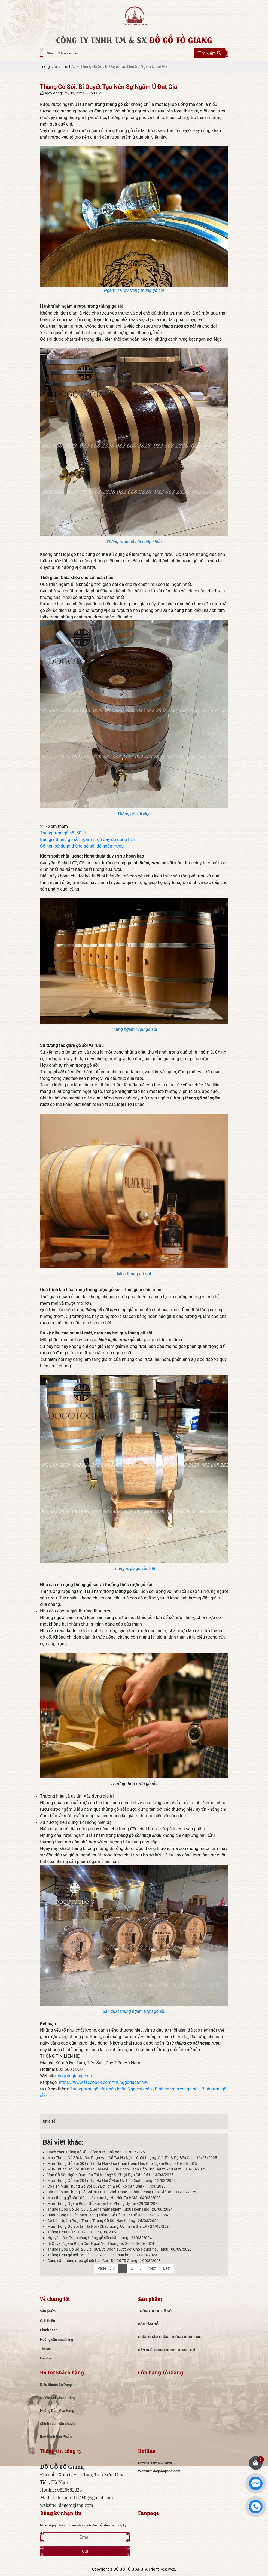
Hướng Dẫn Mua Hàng (57, 2410)
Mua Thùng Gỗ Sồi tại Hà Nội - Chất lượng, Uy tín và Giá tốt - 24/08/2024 (109, 2226)
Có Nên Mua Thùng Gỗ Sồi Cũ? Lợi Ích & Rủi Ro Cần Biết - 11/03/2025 (106, 2186)
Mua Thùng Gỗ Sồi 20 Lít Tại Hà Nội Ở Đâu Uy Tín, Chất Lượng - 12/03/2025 (111, 2180)
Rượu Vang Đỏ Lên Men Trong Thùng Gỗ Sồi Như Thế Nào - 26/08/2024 (107, 2214)
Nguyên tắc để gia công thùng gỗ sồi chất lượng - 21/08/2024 (99, 2237)
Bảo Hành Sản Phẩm (56, 2436)
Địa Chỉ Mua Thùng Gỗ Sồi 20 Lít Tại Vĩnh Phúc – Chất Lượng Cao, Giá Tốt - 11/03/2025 (121, 2191)
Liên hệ (45, 2358)
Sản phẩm (48, 2311)
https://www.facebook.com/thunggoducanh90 (103, 2082)
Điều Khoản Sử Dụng (56, 2384)
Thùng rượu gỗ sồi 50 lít (63, 833)
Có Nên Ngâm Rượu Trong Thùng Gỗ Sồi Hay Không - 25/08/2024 (103, 2220)
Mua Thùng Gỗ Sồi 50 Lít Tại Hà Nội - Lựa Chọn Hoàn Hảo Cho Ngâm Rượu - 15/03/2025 (122, 2163)
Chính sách (48, 2329)
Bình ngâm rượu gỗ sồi (177, 2089)
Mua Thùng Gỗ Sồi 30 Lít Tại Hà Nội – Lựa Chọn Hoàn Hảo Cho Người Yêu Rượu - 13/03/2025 (126, 2169)
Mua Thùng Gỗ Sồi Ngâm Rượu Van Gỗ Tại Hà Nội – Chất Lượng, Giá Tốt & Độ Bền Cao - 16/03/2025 (132, 2157)
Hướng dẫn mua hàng (56, 2339)
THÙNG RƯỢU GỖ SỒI (155, 2311)
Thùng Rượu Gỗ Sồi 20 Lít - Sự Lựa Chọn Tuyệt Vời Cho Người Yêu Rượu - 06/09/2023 (119, 2249)
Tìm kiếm (209, 53)
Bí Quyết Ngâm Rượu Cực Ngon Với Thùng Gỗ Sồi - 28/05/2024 (100, 2243)
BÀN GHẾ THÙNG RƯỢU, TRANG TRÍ (166, 2350)
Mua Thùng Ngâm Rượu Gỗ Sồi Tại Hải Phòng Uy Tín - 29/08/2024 (103, 2203)
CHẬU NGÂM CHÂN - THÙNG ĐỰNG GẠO (170, 2336)
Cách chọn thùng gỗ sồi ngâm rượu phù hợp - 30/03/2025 (96, 2151)
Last (166, 2268)
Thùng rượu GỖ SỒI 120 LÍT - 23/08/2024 (82, 2231)
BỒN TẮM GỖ (148, 2324)
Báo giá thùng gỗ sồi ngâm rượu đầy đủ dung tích (88, 839)
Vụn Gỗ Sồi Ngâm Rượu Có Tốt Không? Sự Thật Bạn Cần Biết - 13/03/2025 (110, 2174)
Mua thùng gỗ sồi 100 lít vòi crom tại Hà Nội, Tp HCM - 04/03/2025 (104, 2197)
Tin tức (45, 2348)
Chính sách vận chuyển (58, 2423)
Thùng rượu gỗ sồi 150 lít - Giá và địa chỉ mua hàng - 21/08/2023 (102, 2254)
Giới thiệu (47, 2320)
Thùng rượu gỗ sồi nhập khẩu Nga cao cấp (111, 2089)
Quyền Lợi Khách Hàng (57, 2397)
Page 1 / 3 (106, 2268)
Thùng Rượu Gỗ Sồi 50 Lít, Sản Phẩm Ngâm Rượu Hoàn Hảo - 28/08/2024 (110, 2209)
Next (152, 2268)
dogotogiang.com (75, 2075)
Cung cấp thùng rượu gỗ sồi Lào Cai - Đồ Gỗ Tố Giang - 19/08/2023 (104, 2260)
